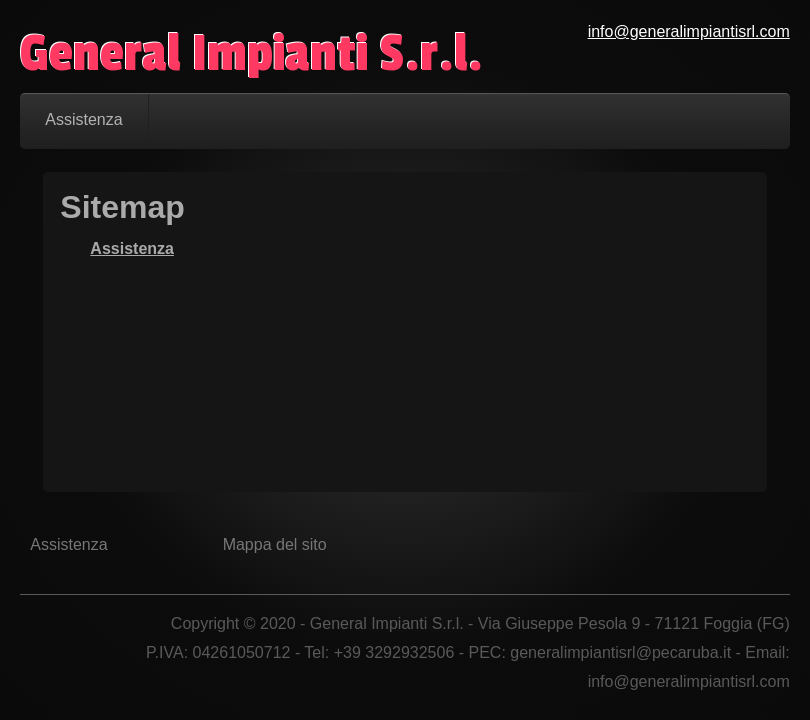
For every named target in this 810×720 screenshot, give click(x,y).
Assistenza (132, 248)
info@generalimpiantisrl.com (689, 31)
